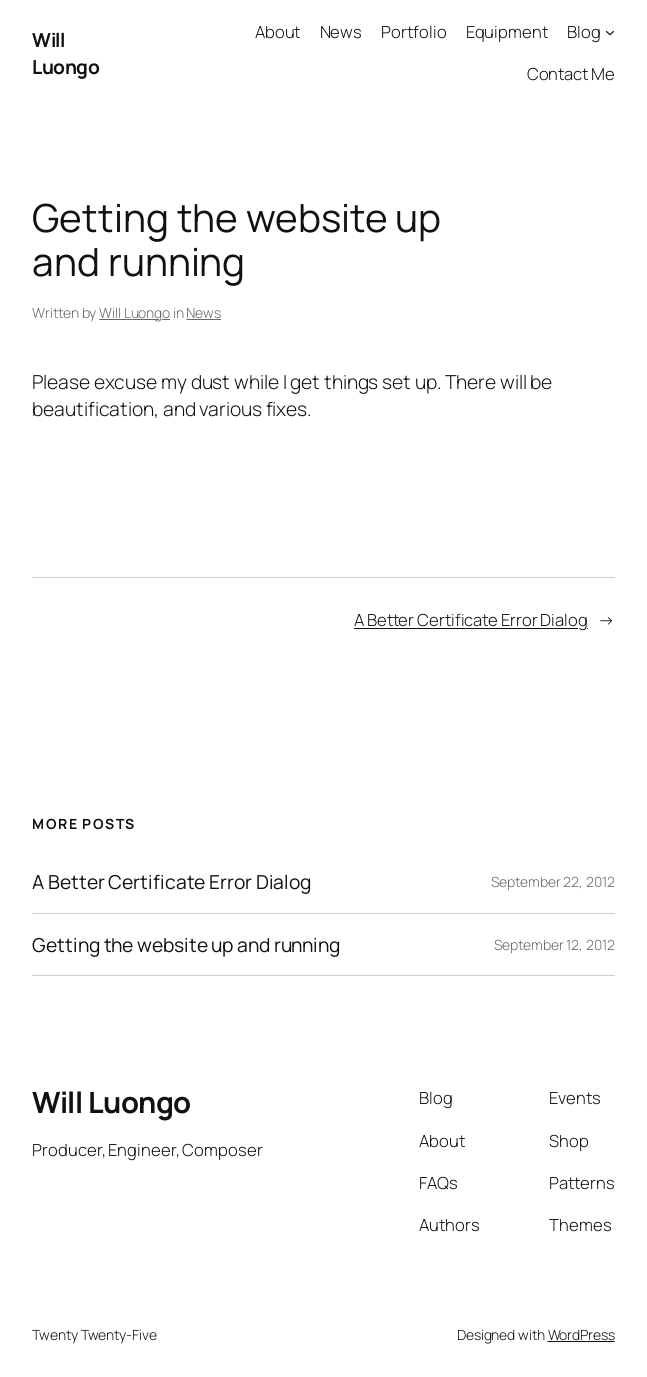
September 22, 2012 (552, 881)
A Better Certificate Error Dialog (471, 619)
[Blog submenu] (610, 32)
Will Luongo (65, 53)
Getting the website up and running (186, 945)
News (203, 312)
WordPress (581, 1334)
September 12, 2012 (554, 944)
